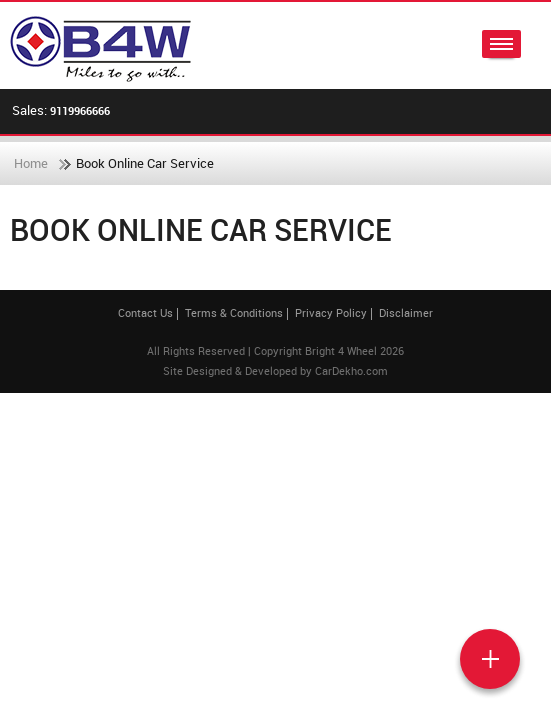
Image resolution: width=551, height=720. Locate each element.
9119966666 (80, 110)
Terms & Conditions (234, 312)
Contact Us (145, 312)
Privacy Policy (331, 312)
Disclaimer (406, 312)
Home (31, 163)
